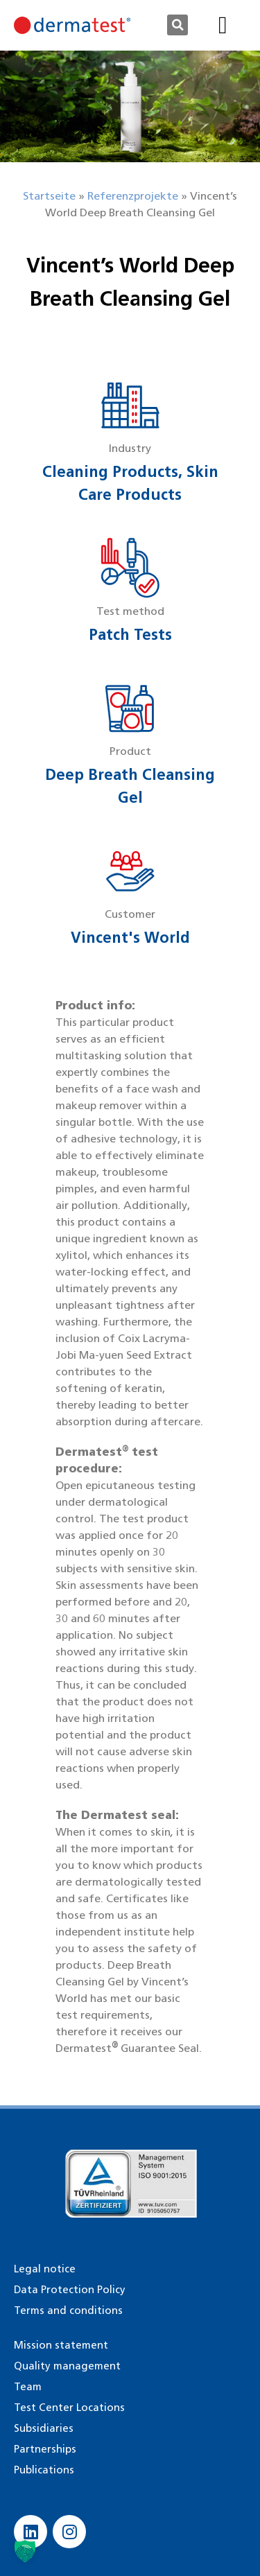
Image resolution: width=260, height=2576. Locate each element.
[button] (177, 25)
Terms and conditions (68, 2310)
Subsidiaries (43, 2428)
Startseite (49, 195)
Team (28, 2387)
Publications (44, 2470)
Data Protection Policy (69, 2289)
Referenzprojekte (132, 195)
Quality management (67, 2366)
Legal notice (45, 2269)
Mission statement (61, 2345)
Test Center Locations (69, 2407)
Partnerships (45, 2449)
